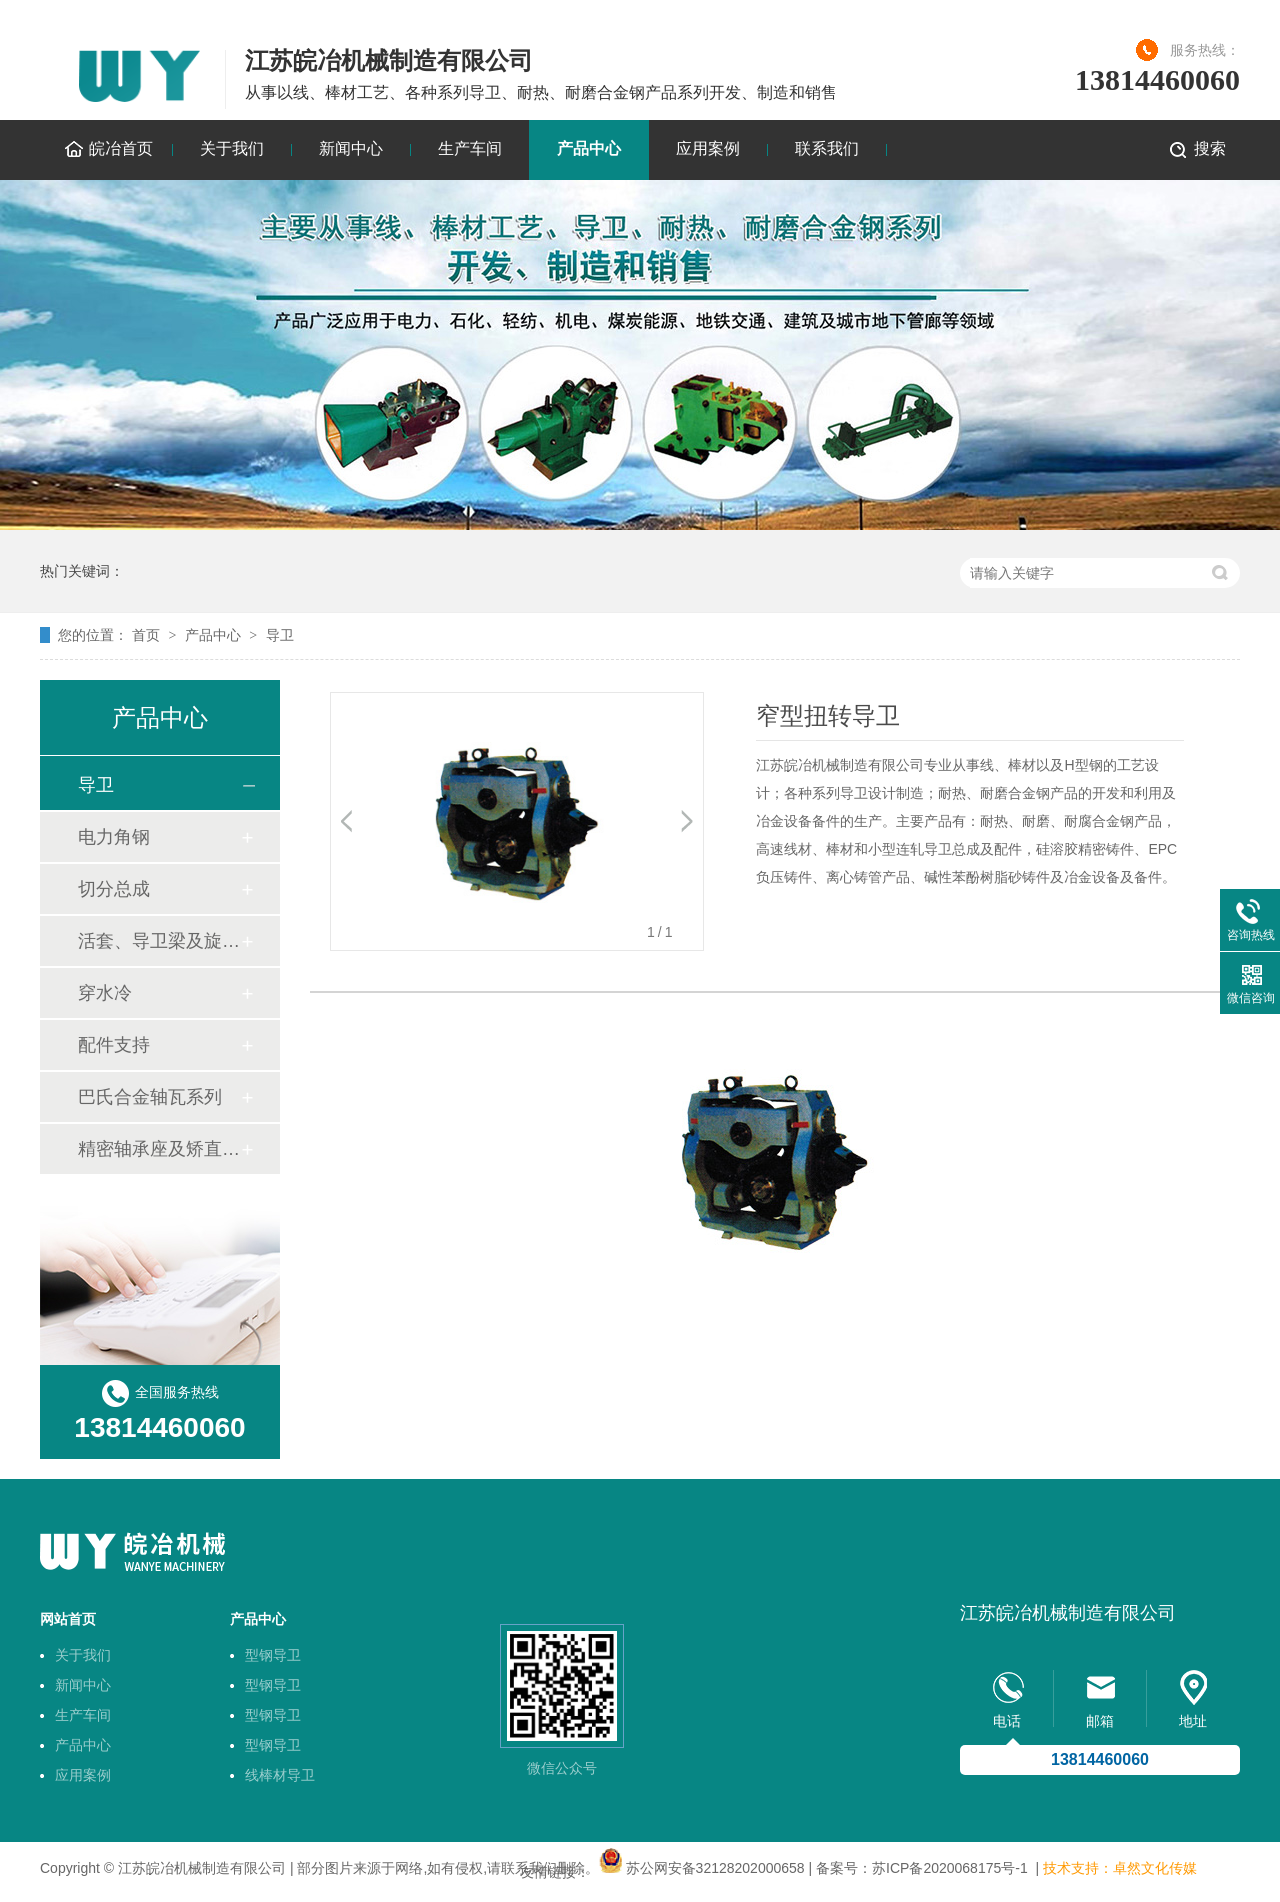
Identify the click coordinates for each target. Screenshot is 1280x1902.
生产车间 (470, 148)
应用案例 (708, 148)
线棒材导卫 (280, 1775)
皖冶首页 (121, 148)
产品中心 (589, 148)
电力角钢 (114, 837)
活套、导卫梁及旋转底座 (159, 941)
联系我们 (827, 148)
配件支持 (114, 1045)
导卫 (280, 635)
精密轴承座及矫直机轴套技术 (159, 1149)
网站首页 (68, 1619)
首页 (146, 635)
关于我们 (232, 148)
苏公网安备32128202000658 (715, 1868)
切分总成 (114, 889)
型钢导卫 (273, 1655)
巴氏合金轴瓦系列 (150, 1097)
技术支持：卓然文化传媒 (1120, 1868)
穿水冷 (105, 993)
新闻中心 (351, 148)
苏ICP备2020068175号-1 (950, 1868)
